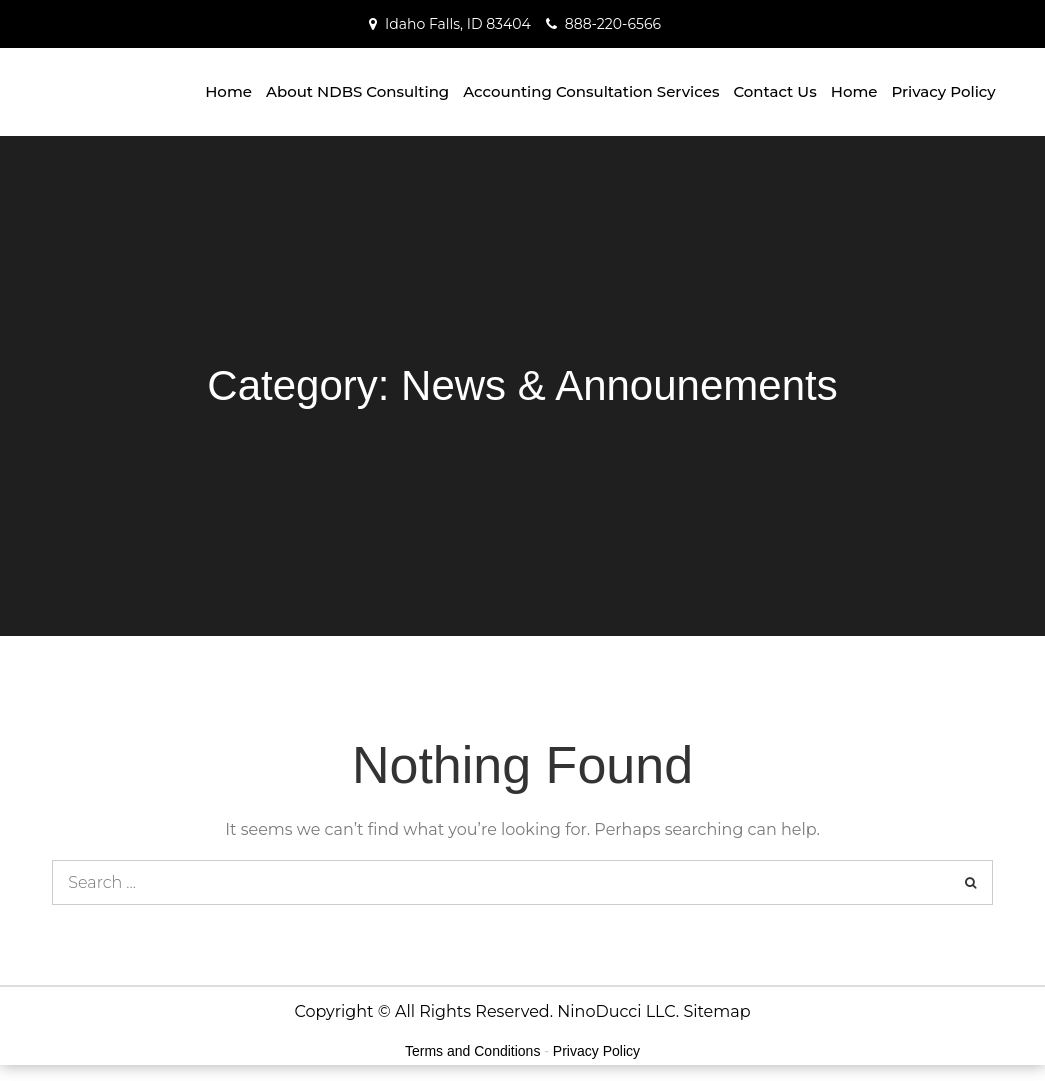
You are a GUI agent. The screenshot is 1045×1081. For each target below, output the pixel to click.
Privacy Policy (944, 91)
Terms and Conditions (472, 1051)
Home (228, 91)
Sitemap (716, 1011)
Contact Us (774, 91)
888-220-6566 (613, 24)
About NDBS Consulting (357, 91)
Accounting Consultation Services (591, 91)
